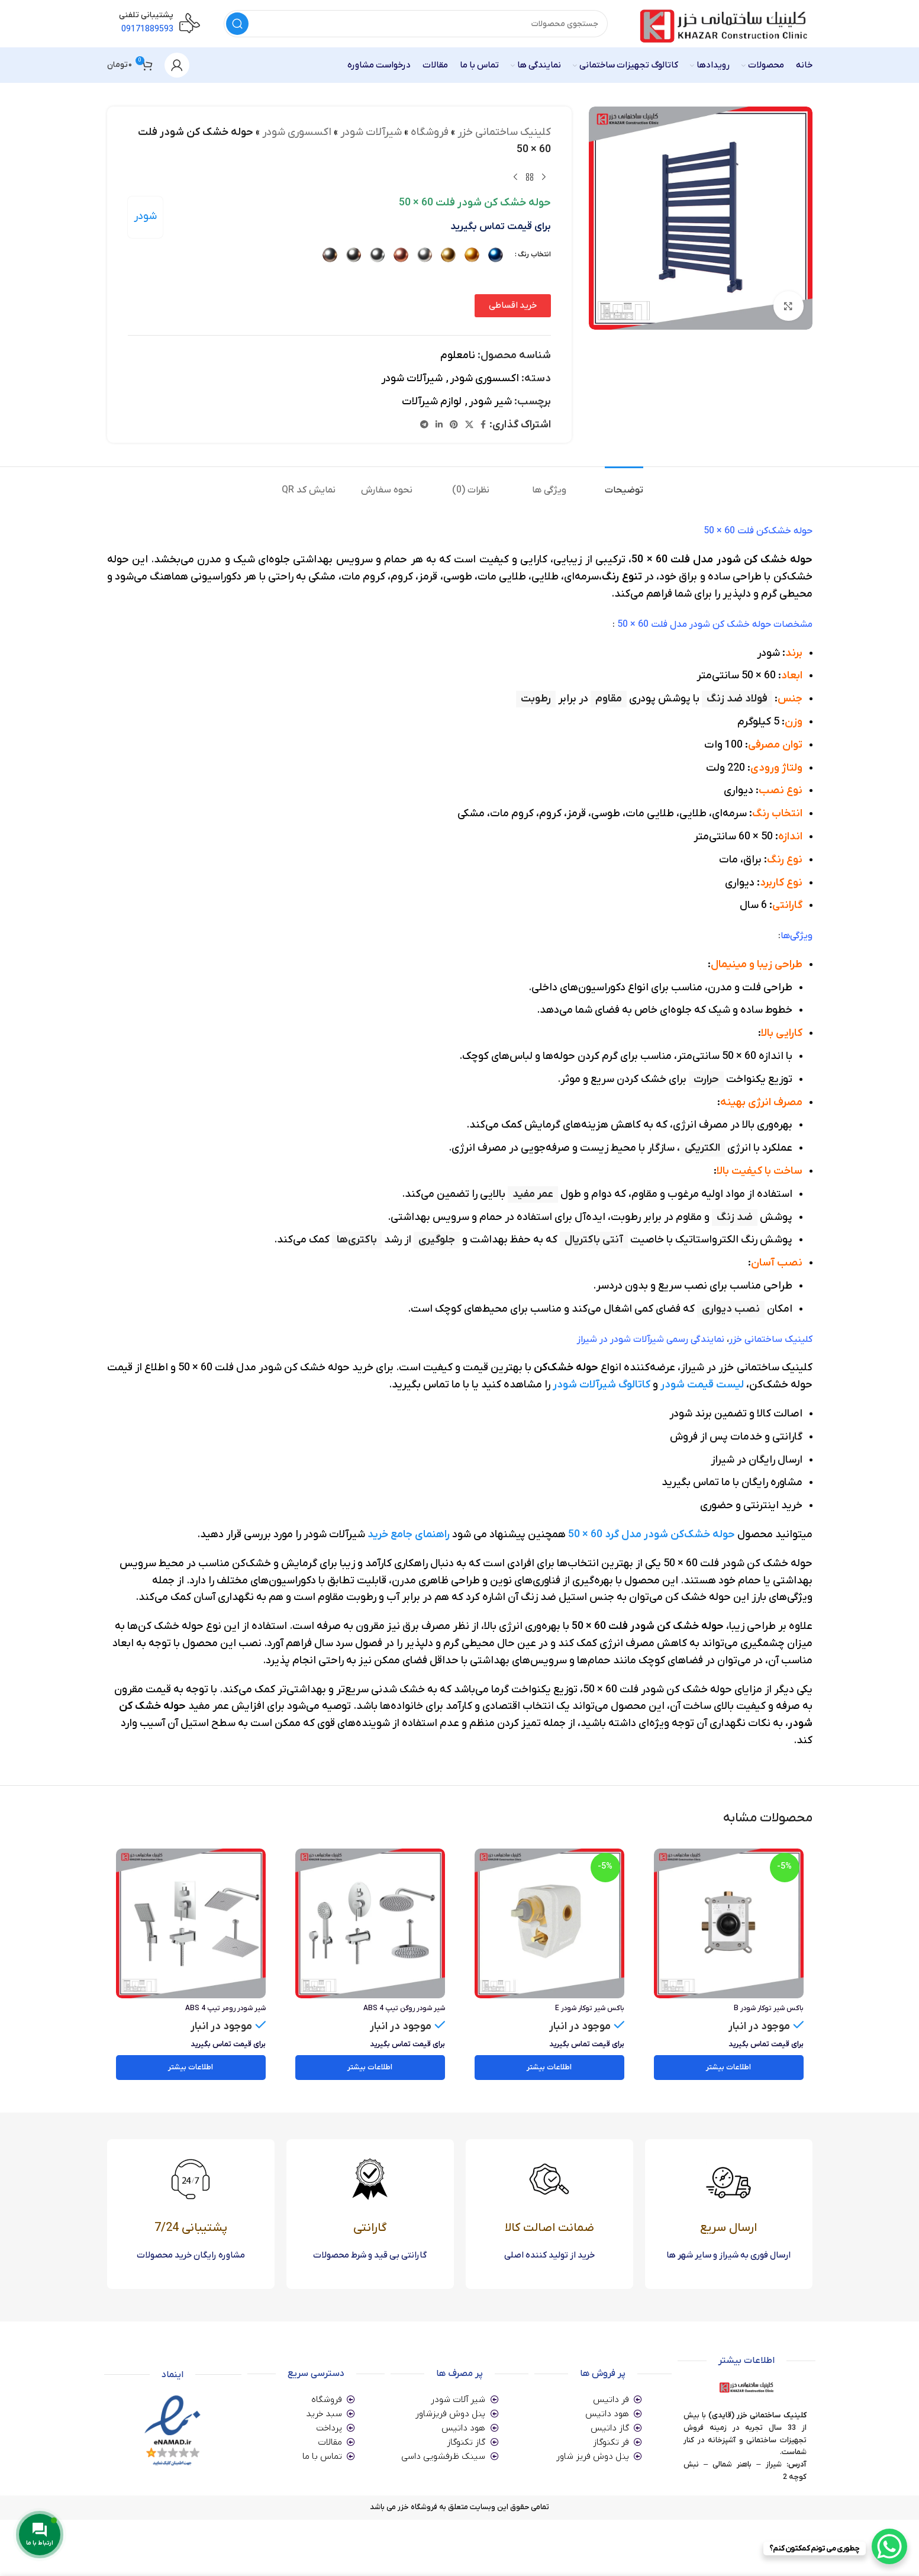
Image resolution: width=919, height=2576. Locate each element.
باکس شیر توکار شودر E (589, 2008)
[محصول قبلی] (543, 177)
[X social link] (468, 425)
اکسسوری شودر (296, 132)
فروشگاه (429, 132)
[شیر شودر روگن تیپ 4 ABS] (370, 1923)
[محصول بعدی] (515, 177)
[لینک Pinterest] (453, 425)
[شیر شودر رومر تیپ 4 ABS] (191, 1923)
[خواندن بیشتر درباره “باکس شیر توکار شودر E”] (549, 2067)
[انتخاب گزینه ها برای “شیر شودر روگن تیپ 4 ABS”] (370, 2067)
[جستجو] (416, 23)
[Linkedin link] (438, 425)
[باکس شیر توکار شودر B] (729, 1923)
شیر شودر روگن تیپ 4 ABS (404, 2008)
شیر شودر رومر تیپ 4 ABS (225, 2008)
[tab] (613, 484)
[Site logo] (721, 23)
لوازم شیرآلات (431, 401)
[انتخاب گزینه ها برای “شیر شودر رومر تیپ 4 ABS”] (191, 2067)
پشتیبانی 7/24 (190, 2228)
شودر (145, 216)
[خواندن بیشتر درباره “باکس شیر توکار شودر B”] (729, 2067)
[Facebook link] (482, 425)
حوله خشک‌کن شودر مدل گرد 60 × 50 (651, 1534)
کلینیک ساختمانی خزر (503, 132)
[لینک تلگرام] (423, 425)
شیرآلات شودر (370, 132)
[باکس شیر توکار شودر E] (549, 1923)
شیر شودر (489, 401)
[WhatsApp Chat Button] (889, 2546)
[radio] (495, 254)
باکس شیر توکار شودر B (769, 2008)
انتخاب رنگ (533, 254)
